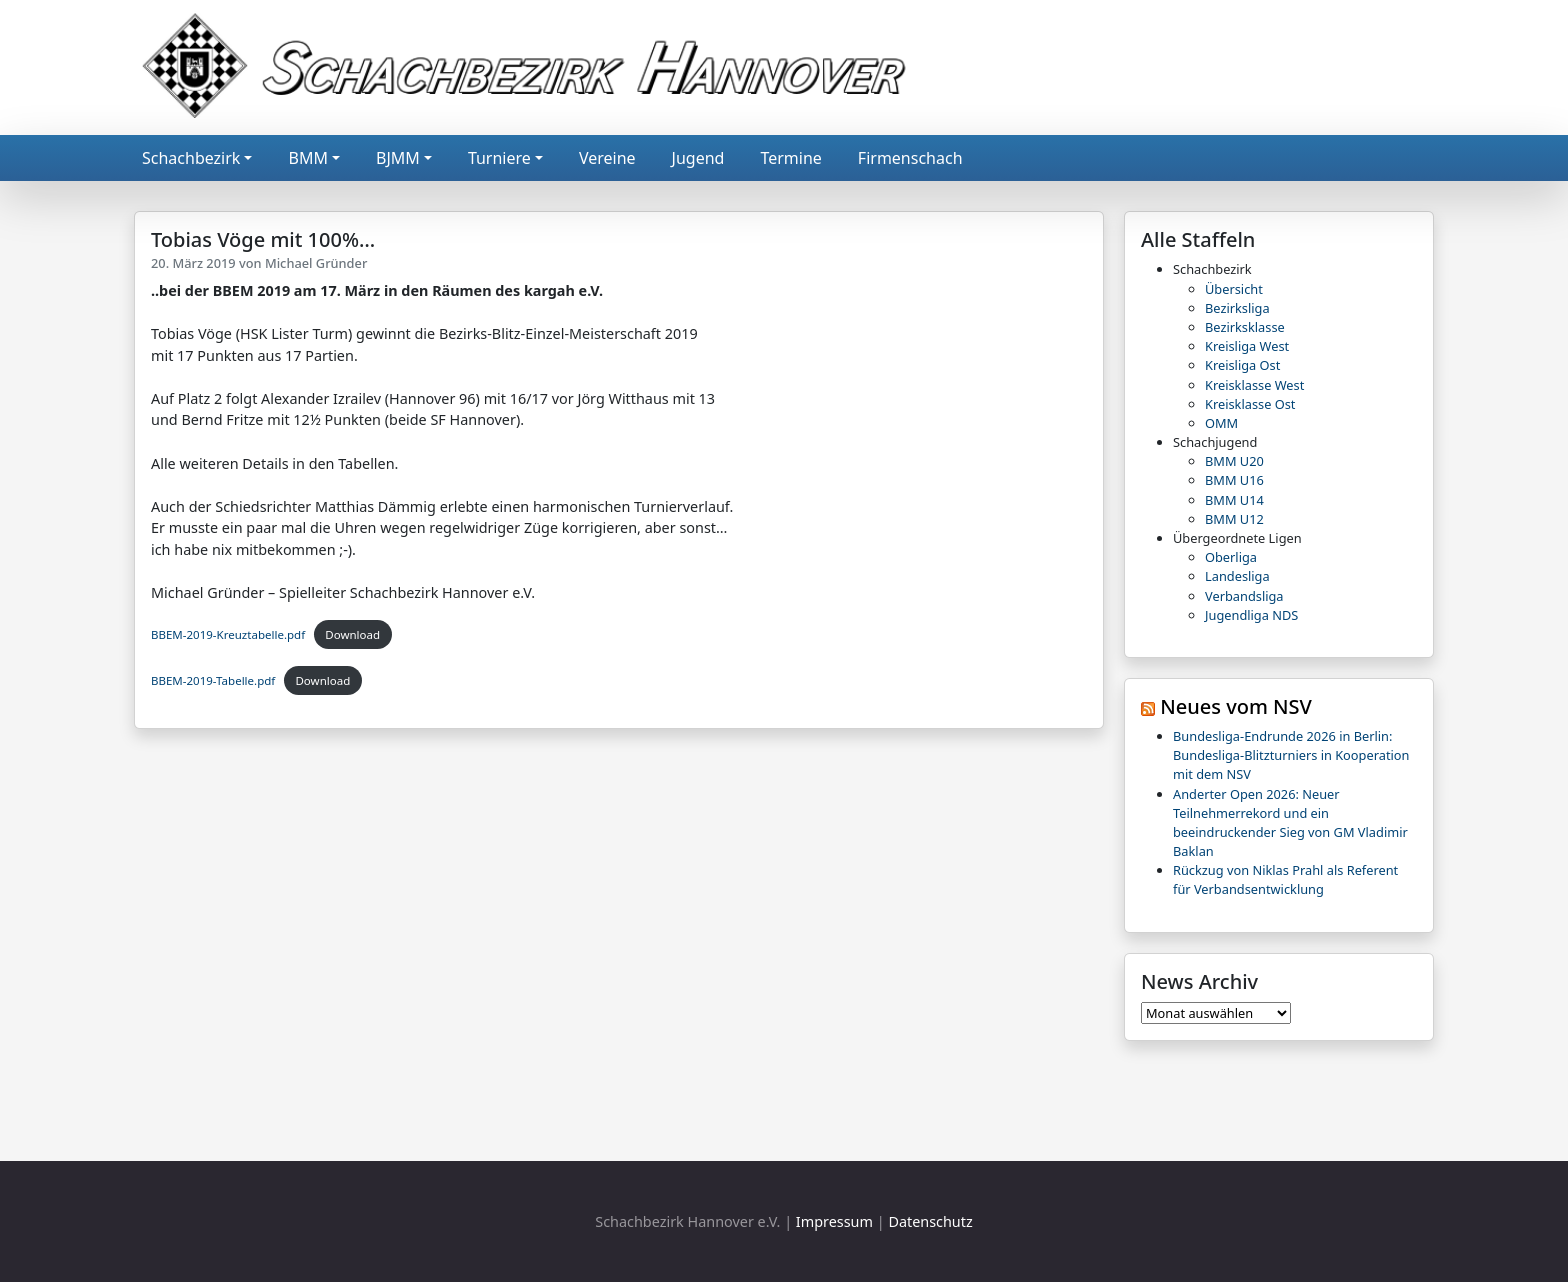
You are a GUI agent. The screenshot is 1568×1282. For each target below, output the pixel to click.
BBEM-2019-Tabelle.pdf (213, 680)
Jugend (698, 158)
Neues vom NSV (1236, 706)
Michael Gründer (316, 263)
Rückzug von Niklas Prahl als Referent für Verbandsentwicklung (1285, 879)
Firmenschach (910, 158)
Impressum (834, 1221)
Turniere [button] (499, 158)
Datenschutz (930, 1221)
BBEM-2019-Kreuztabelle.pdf (228, 634)
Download (352, 634)
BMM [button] (307, 158)
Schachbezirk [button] (191, 158)
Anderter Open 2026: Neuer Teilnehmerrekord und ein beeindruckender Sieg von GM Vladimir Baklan (1290, 823)
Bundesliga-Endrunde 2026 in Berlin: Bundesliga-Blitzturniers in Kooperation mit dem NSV (1291, 755)
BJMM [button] (398, 158)
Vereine (607, 158)
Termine (790, 158)
